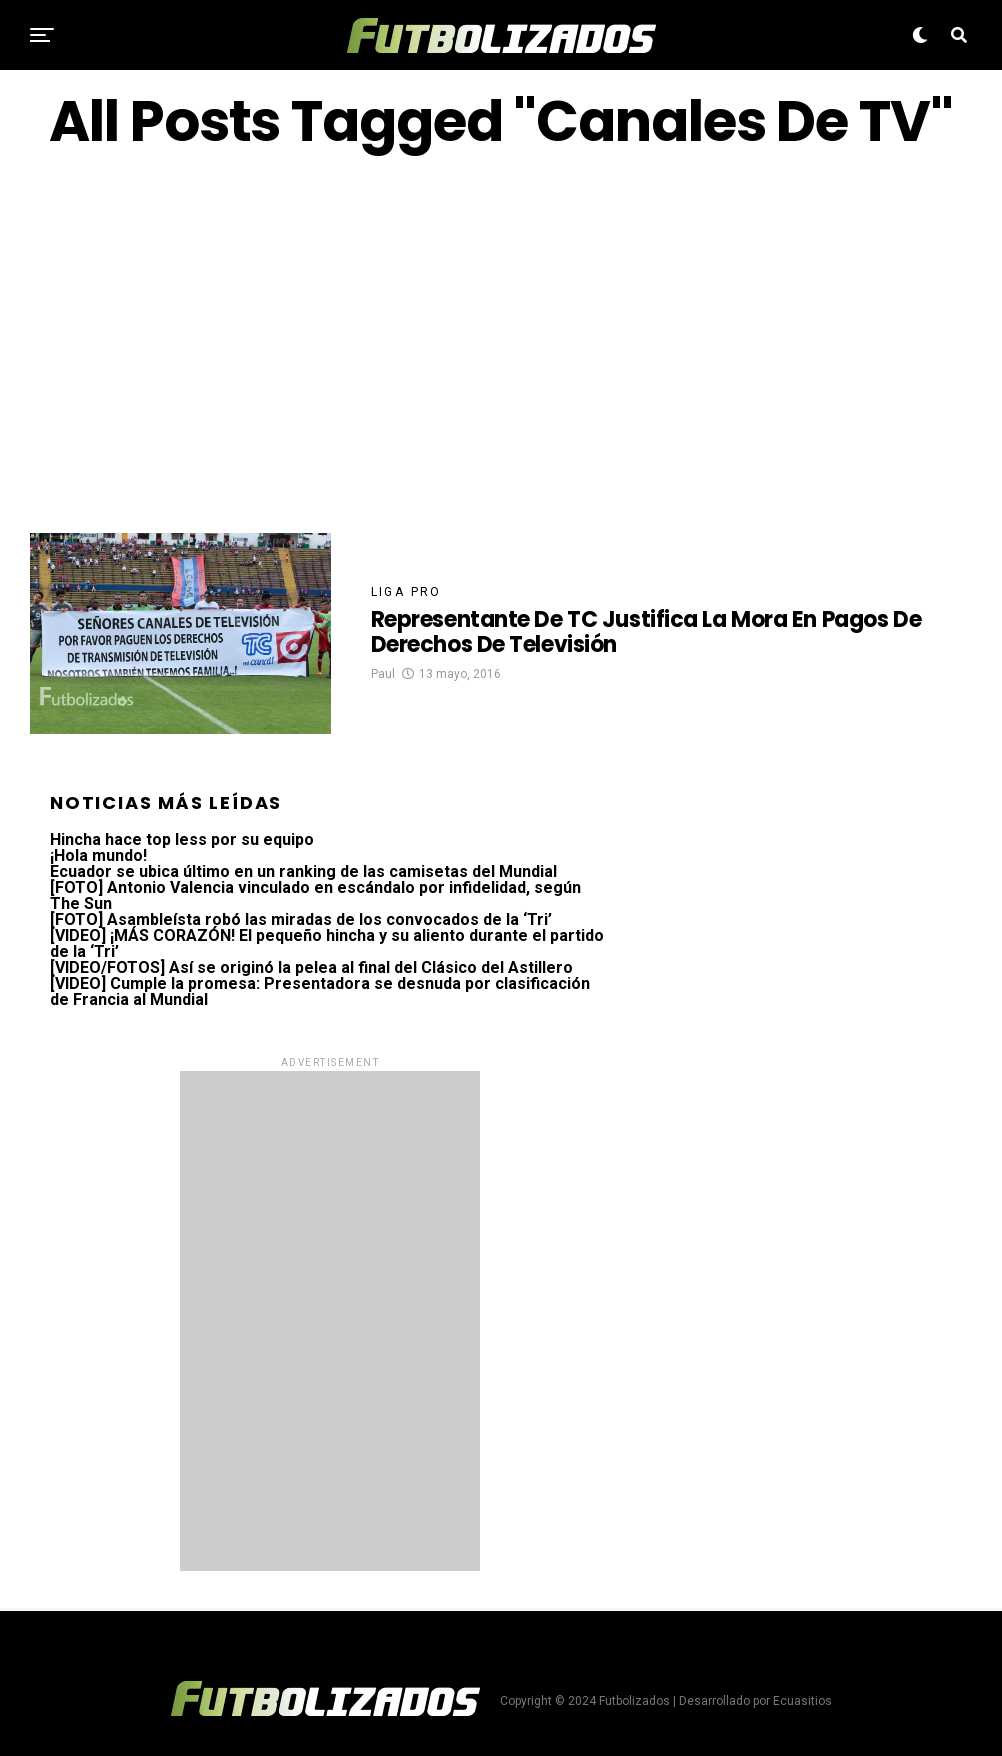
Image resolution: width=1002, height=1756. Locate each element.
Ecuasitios (802, 1701)
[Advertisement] (501, 343)
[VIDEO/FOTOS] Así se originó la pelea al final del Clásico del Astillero (311, 967)
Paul (383, 674)
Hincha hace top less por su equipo (182, 839)
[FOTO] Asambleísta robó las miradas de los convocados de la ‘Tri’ (301, 919)
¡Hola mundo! (98, 855)
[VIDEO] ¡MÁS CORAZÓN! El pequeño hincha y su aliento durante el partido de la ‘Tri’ (327, 943)
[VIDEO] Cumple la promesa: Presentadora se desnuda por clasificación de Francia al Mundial (320, 991)
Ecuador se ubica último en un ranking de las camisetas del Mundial (303, 871)
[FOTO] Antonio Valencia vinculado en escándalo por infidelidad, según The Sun (315, 895)
